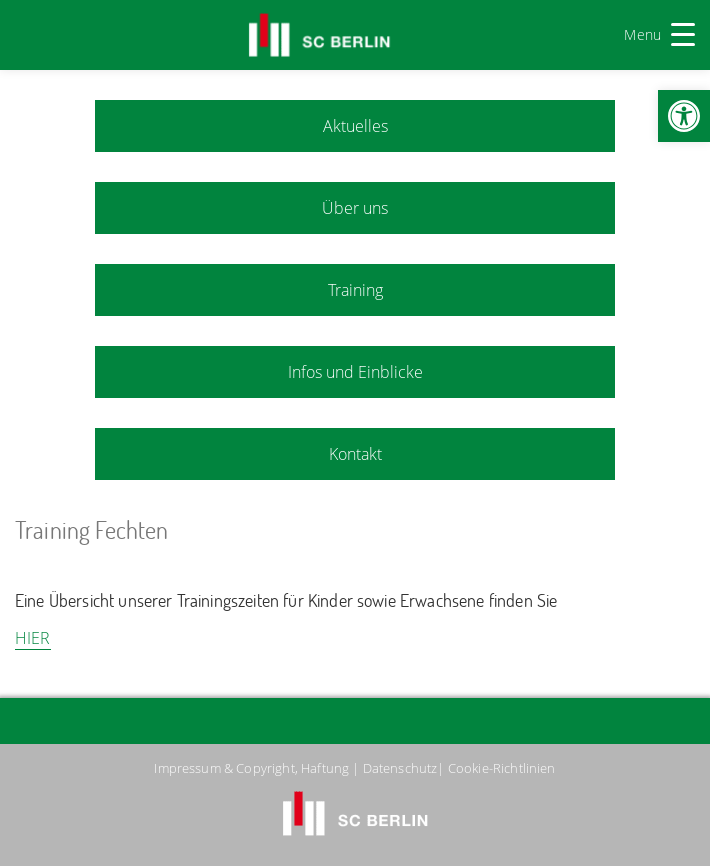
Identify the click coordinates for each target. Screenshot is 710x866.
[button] (684, 116)
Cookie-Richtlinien (502, 768)
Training (355, 290)
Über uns (355, 208)
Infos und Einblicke (355, 372)
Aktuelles (355, 126)
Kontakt (355, 454)
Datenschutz (400, 768)
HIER (33, 638)
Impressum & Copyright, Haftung (251, 768)
